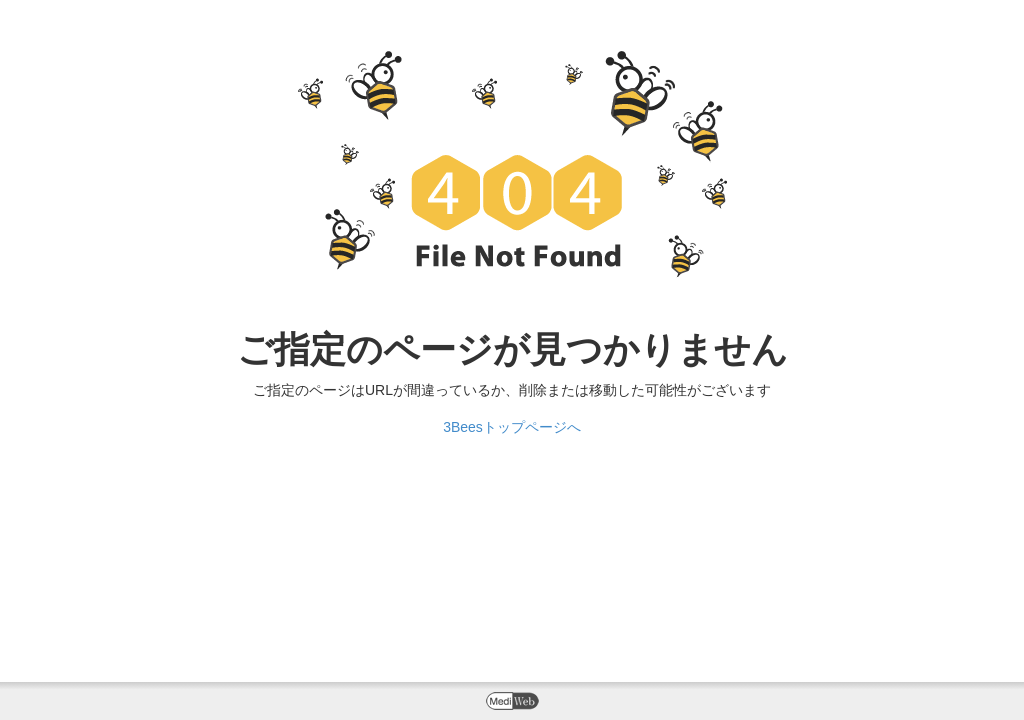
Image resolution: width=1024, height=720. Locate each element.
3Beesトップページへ (512, 427)
